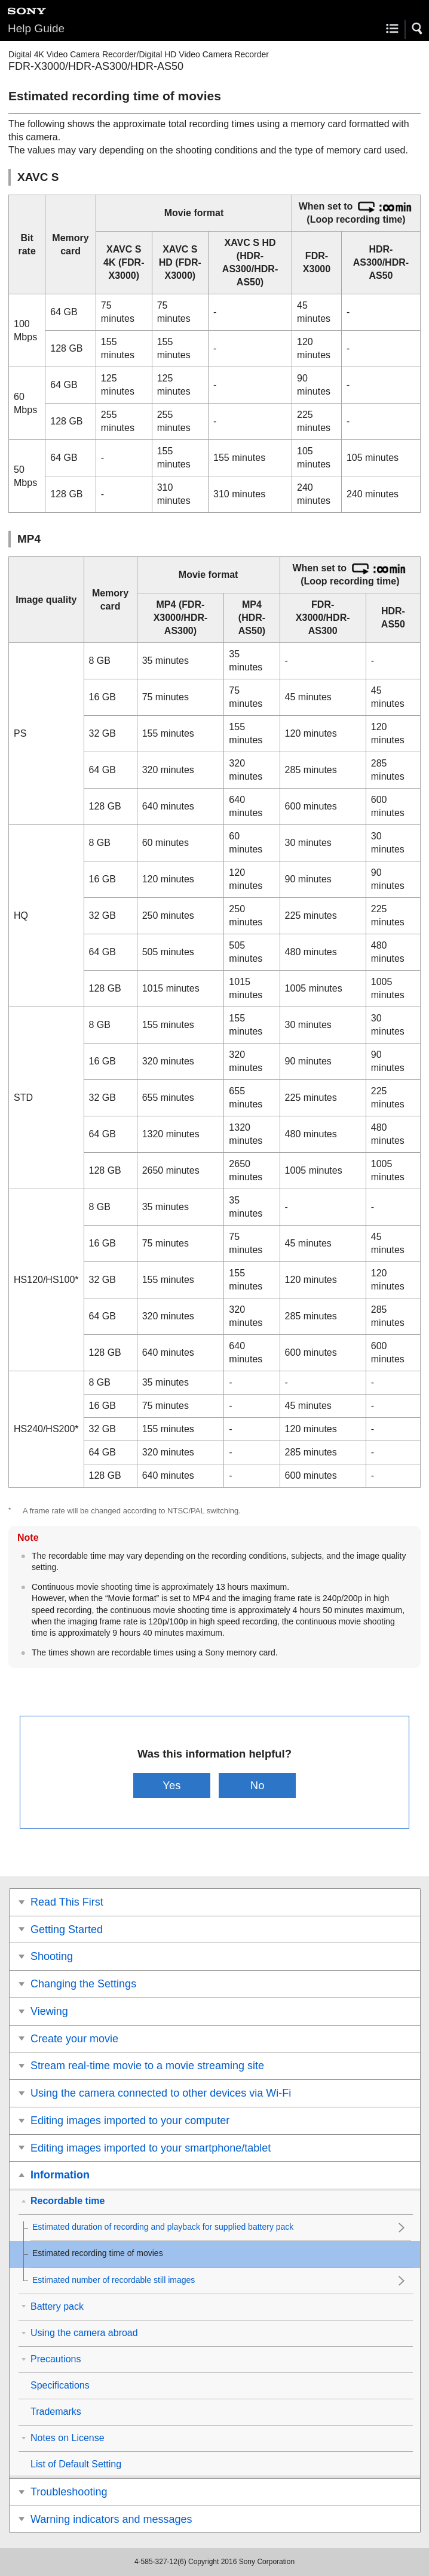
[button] (417, 28)
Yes (171, 1785)
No (257, 1785)
